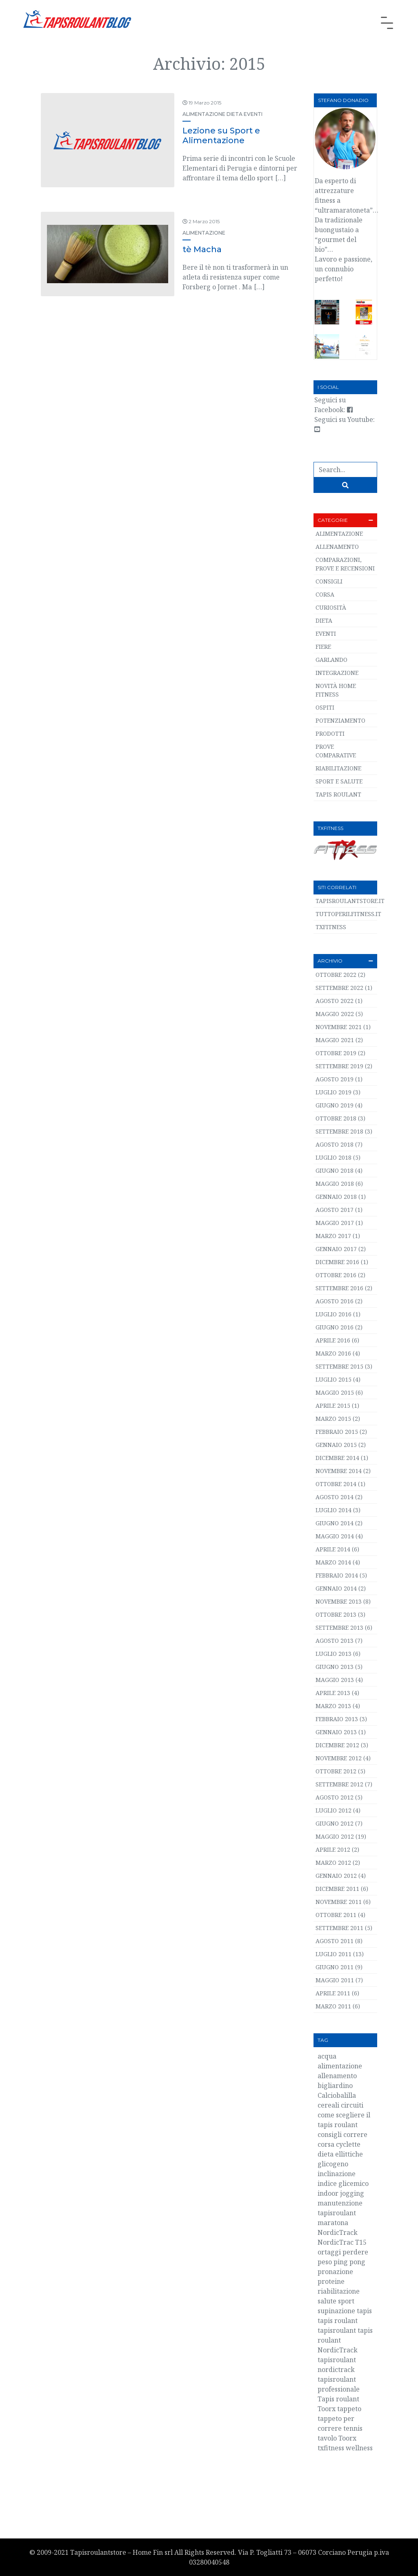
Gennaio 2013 (336, 1732)
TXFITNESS (331, 927)
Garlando (331, 659)
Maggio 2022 (335, 1014)
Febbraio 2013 (337, 1719)
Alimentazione (203, 114)
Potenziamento (340, 720)
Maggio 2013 (335, 1680)
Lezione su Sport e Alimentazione (221, 135)
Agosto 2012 (335, 1797)
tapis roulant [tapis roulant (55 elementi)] (338, 2320)
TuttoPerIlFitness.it (348, 914)
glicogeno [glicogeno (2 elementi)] (333, 2163)
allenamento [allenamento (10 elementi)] (337, 2075)
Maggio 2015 (335, 1392)
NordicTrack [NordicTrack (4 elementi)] (338, 2232)
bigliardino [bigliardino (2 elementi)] (335, 2085)
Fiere (323, 646)
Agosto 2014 (335, 1497)
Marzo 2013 (333, 1706)
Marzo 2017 (333, 1236)
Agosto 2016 (335, 1301)
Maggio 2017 (335, 1223)
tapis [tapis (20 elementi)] (364, 2310)
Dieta (234, 114)
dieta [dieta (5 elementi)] (326, 2154)
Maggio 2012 (335, 1836)
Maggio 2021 (335, 1040)
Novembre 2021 (339, 1027)
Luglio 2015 (333, 1379)
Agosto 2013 (335, 1640)
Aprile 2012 (333, 1849)
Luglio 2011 (333, 1954)
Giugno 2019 (335, 1105)
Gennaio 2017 (336, 1249)
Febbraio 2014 (337, 1575)
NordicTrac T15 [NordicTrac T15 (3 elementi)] (342, 2242)
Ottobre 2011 (336, 1915)
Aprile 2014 (333, 1549)
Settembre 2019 (339, 1066)
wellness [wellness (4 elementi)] (359, 2447)
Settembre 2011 (339, 1928)
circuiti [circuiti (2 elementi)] (352, 2105)
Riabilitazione (338, 768)
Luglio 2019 (333, 1092)
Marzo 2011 (333, 2006)
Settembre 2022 (339, 988)
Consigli (329, 581)
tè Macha (202, 249)
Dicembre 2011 (337, 1889)
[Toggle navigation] (387, 23)
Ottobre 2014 (336, 1484)
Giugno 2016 (335, 1327)
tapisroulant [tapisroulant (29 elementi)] (337, 2330)
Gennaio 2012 (336, 1875)
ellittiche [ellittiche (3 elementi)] (349, 2154)
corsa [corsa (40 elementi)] (326, 2144)
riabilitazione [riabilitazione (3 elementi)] (339, 2291)
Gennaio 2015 (336, 1445)
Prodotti (330, 733)
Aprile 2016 (333, 1340)
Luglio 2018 (333, 1157)
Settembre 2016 (339, 1288)
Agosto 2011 (335, 1941)
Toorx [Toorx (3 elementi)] (347, 2438)
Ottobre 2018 (336, 1118)
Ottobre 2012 (336, 1771)
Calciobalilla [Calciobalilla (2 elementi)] (337, 2095)
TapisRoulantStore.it (350, 901)
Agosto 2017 (335, 1210)
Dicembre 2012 (337, 1745)
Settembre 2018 (339, 1131)
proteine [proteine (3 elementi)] (331, 2281)
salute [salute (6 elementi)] (327, 2300)
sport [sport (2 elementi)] (346, 2300)
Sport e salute (339, 781)
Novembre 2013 (339, 1601)
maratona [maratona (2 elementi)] (333, 2222)
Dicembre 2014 (337, 1458)
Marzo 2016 (333, 1353)
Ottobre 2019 (336, 1053)
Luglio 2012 (333, 1810)
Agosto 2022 (335, 1001)
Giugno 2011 (335, 1967)
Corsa (325, 594)
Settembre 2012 (339, 1784)
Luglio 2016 (333, 1314)
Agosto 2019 (335, 1079)
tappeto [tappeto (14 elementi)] (349, 2408)
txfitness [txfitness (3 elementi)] (331, 2447)
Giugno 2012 (335, 1823)
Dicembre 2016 (337, 1262)
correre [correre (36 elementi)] (355, 2134)
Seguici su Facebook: (333, 404)
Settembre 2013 (339, 1627)
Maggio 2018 (335, 1183)
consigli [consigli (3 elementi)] (330, 2134)
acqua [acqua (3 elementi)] (327, 2056)
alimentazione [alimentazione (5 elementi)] (340, 2065)
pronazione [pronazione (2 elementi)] (335, 2271)
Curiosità (331, 607)
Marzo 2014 (333, 1562)
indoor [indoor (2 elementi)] (328, 2193)
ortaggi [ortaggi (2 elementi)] (329, 2252)
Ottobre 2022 (336, 974)
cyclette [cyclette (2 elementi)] (348, 2144)
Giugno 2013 (335, 1667)
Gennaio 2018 (336, 1196)
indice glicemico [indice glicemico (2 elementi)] (343, 2183)
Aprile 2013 (333, 1693)
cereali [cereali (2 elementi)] (328, 2105)
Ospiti (325, 707)
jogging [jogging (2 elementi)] (352, 2193)
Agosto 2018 (335, 1144)
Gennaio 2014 (336, 1588)
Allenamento (337, 546)
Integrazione (337, 673)
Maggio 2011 (335, 1980)
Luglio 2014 (333, 1510)
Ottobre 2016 (336, 1275)
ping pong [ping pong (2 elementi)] (349, 2261)
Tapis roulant (338, 794)
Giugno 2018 (335, 1170)
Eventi (253, 114)
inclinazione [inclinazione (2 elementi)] (337, 2173)
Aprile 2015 (333, 1405)
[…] (280, 177)
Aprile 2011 (333, 1993)
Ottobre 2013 (336, 1614)
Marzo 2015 (333, 1418)
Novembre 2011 (339, 1902)
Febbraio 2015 (337, 1432)
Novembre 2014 (339, 1471)
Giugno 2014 (335, 1523)
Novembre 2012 (339, 1758)
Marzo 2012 (333, 1862)
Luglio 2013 (333, 1653)
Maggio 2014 (335, 1536)
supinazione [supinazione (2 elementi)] (336, 2310)
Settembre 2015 (339, 1366)
